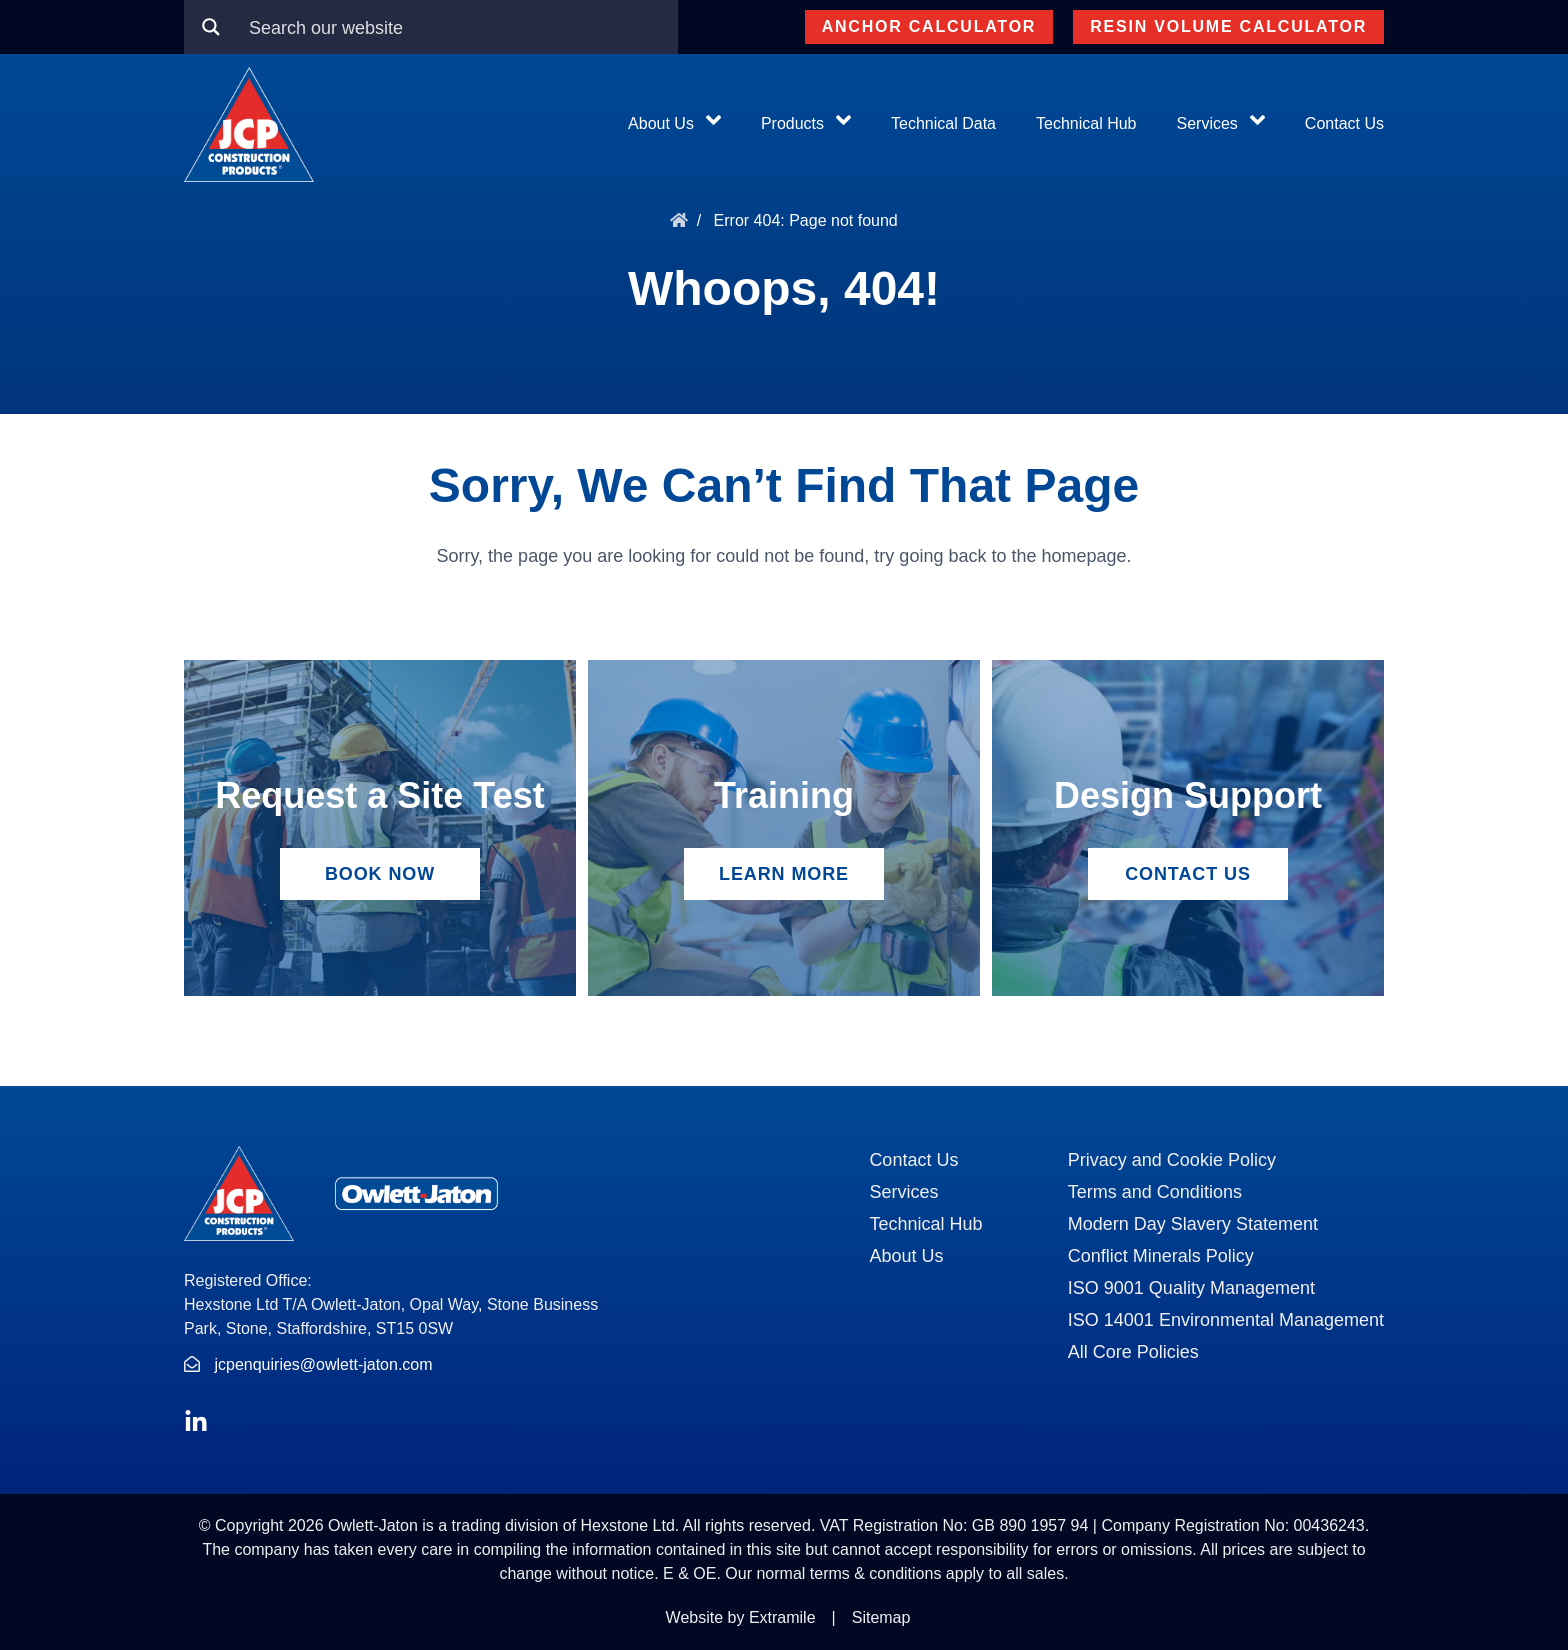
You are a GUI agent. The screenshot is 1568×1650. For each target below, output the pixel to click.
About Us (661, 123)
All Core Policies (1133, 1352)
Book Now (380, 874)
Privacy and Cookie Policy (1172, 1160)
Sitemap (881, 1617)
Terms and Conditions (1155, 1192)
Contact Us (1344, 123)
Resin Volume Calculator (1228, 26)
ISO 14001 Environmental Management (1226, 1320)
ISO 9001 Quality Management (1191, 1288)
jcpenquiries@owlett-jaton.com (323, 1364)
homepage (1083, 556)
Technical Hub (1086, 123)
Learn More (784, 874)
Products (792, 123)
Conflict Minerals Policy (1161, 1256)
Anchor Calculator (929, 26)
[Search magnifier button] (211, 27)
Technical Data (943, 123)
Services (1207, 123)
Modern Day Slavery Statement (1193, 1224)
